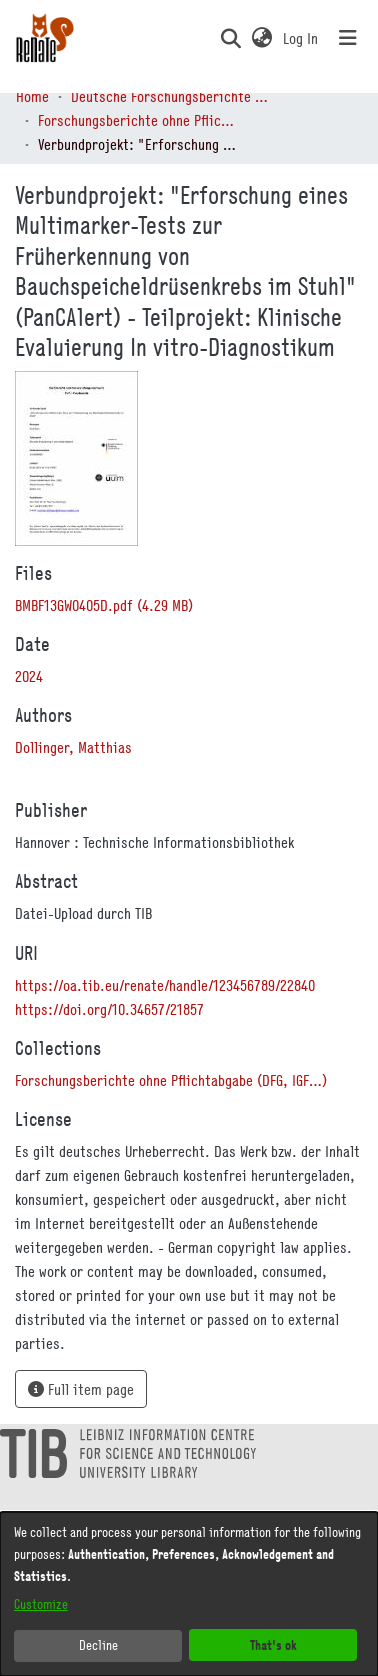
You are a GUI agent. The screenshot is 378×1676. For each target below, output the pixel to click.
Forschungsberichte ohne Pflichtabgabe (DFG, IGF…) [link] (138, 120)
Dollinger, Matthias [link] (73, 747)
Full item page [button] (81, 1389)
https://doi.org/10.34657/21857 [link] (109, 1009)
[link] (104, 605)
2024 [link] (29, 676)
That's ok (273, 1644)
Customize (41, 1604)
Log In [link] (301, 38)
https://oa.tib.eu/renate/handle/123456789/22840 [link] (165, 985)
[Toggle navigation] (348, 38)
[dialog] (189, 1594)
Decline (98, 1645)
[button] (230, 38)
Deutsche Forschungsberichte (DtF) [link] (171, 96)
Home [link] (32, 96)
